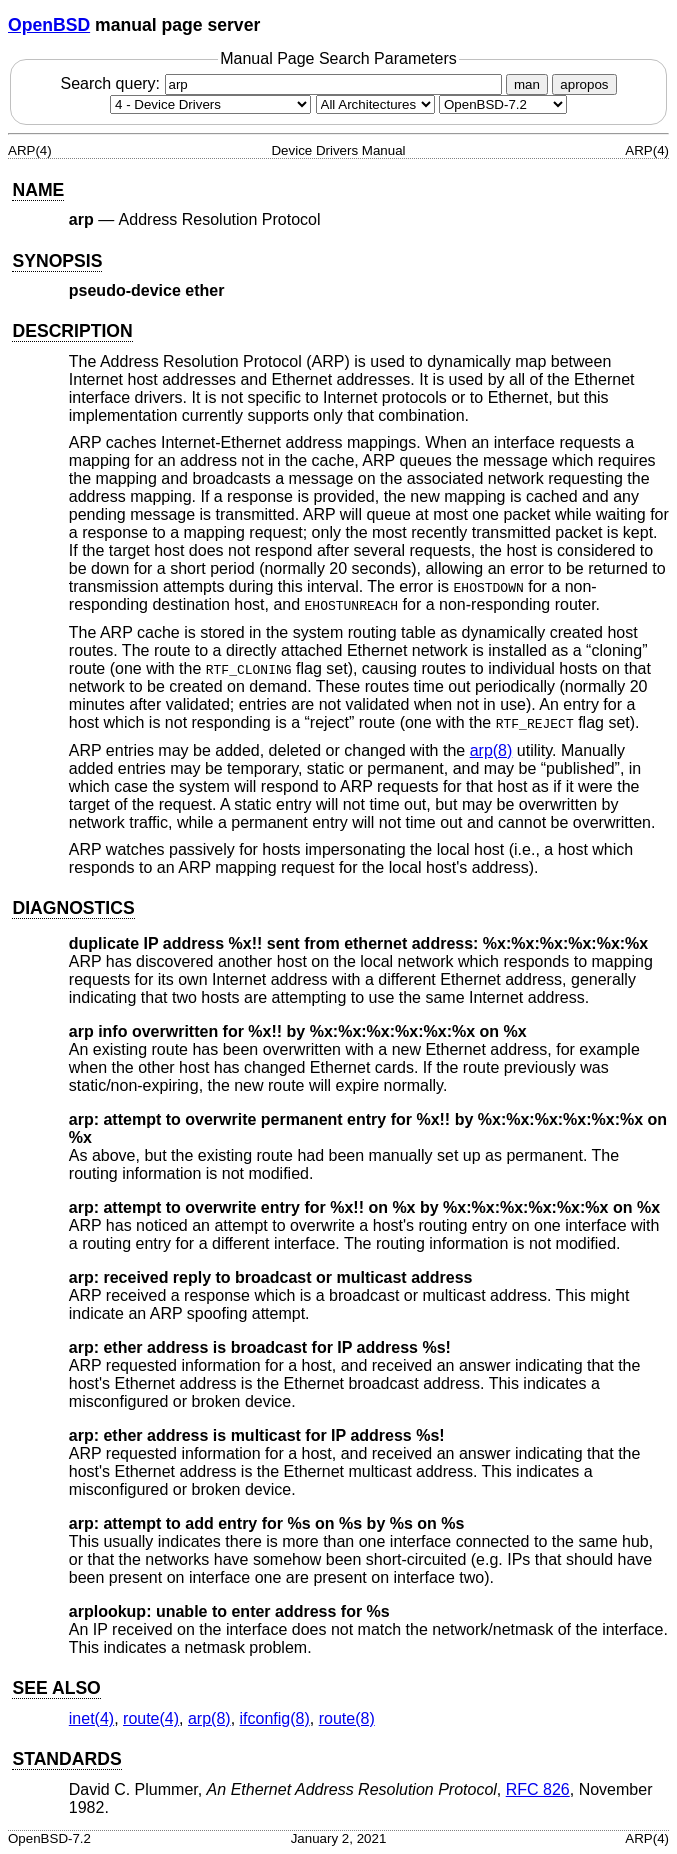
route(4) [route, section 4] (151, 1718)
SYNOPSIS (57, 261)
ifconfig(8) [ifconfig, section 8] (275, 1718)
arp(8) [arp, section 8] (491, 750)
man (527, 84)
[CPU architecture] (375, 104)
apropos (584, 84)
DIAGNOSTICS (73, 908)
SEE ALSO (56, 1688)
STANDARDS (66, 1759)
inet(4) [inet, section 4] (91, 1718)
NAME (38, 190)
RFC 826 (538, 1789)
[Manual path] (503, 104)
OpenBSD (49, 25)
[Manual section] (210, 104)
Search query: (283, 83)
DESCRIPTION (72, 331)
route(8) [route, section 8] (347, 1718)
